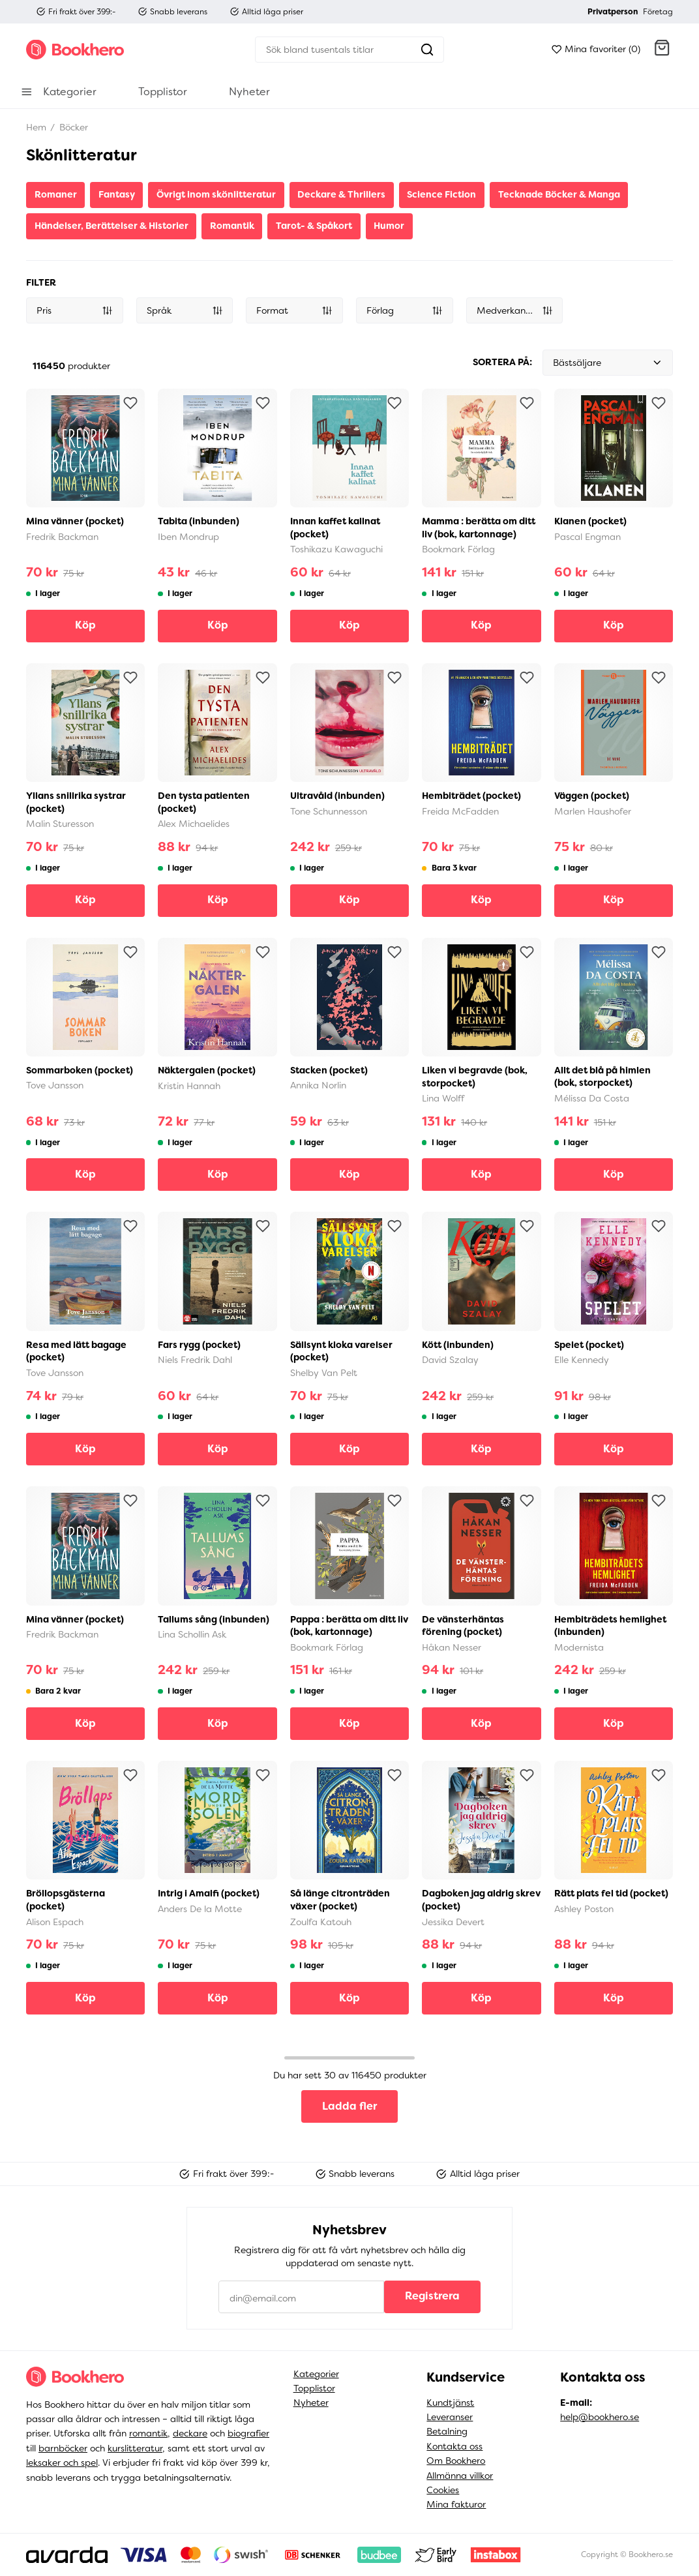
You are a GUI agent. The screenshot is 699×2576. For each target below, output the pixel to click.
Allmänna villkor (459, 2475)
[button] (661, 49)
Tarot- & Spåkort (314, 226)
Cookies (442, 2490)
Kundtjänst (450, 2402)
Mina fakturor (456, 2504)
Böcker (72, 127)
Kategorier (316, 2374)
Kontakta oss (454, 2446)
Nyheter (311, 2402)
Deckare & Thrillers (341, 194)
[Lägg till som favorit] (130, 403)
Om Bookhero (455, 2460)
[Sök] (333, 49)
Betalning (447, 2431)
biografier (248, 2433)
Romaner (56, 194)
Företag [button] (658, 12)
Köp (85, 625)
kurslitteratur (135, 2448)
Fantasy (116, 194)
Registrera (432, 2296)
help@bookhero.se (599, 2417)
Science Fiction (441, 194)
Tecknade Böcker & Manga (559, 194)
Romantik (232, 226)
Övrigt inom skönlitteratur (216, 194)
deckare (190, 2433)
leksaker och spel (62, 2462)
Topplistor (314, 2388)
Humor (389, 226)
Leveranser (449, 2417)
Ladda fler (349, 2106)
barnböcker (62, 2448)
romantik (148, 2433)
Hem (36, 127)
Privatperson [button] (612, 12)
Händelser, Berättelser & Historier (111, 226)
